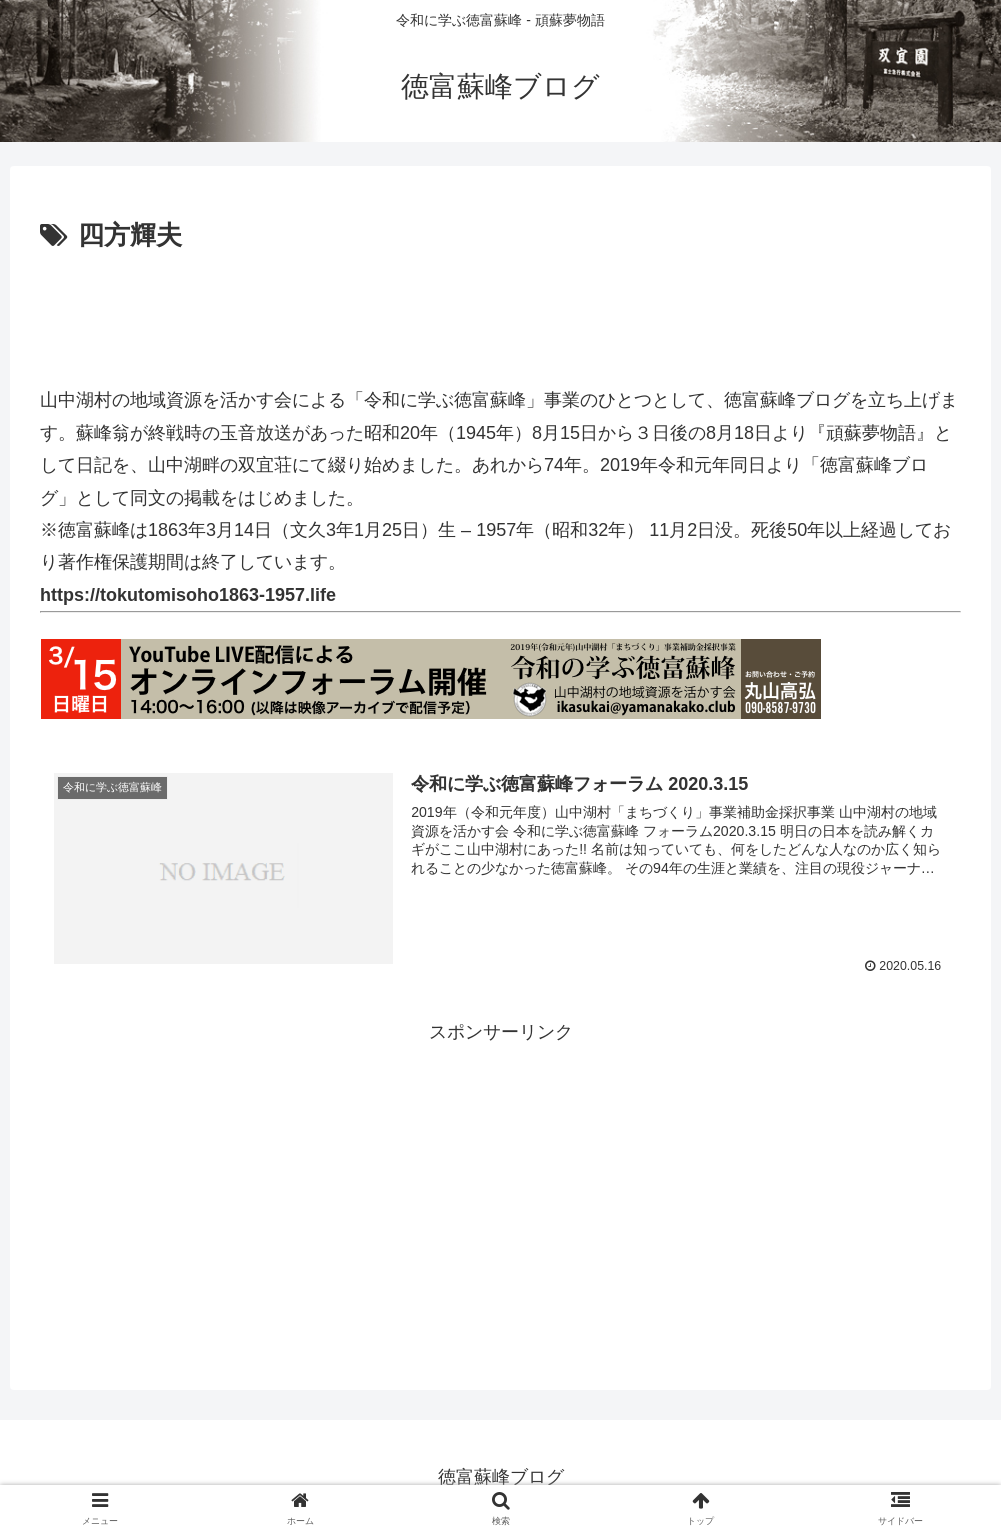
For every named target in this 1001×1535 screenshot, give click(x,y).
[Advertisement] (500, 314)
